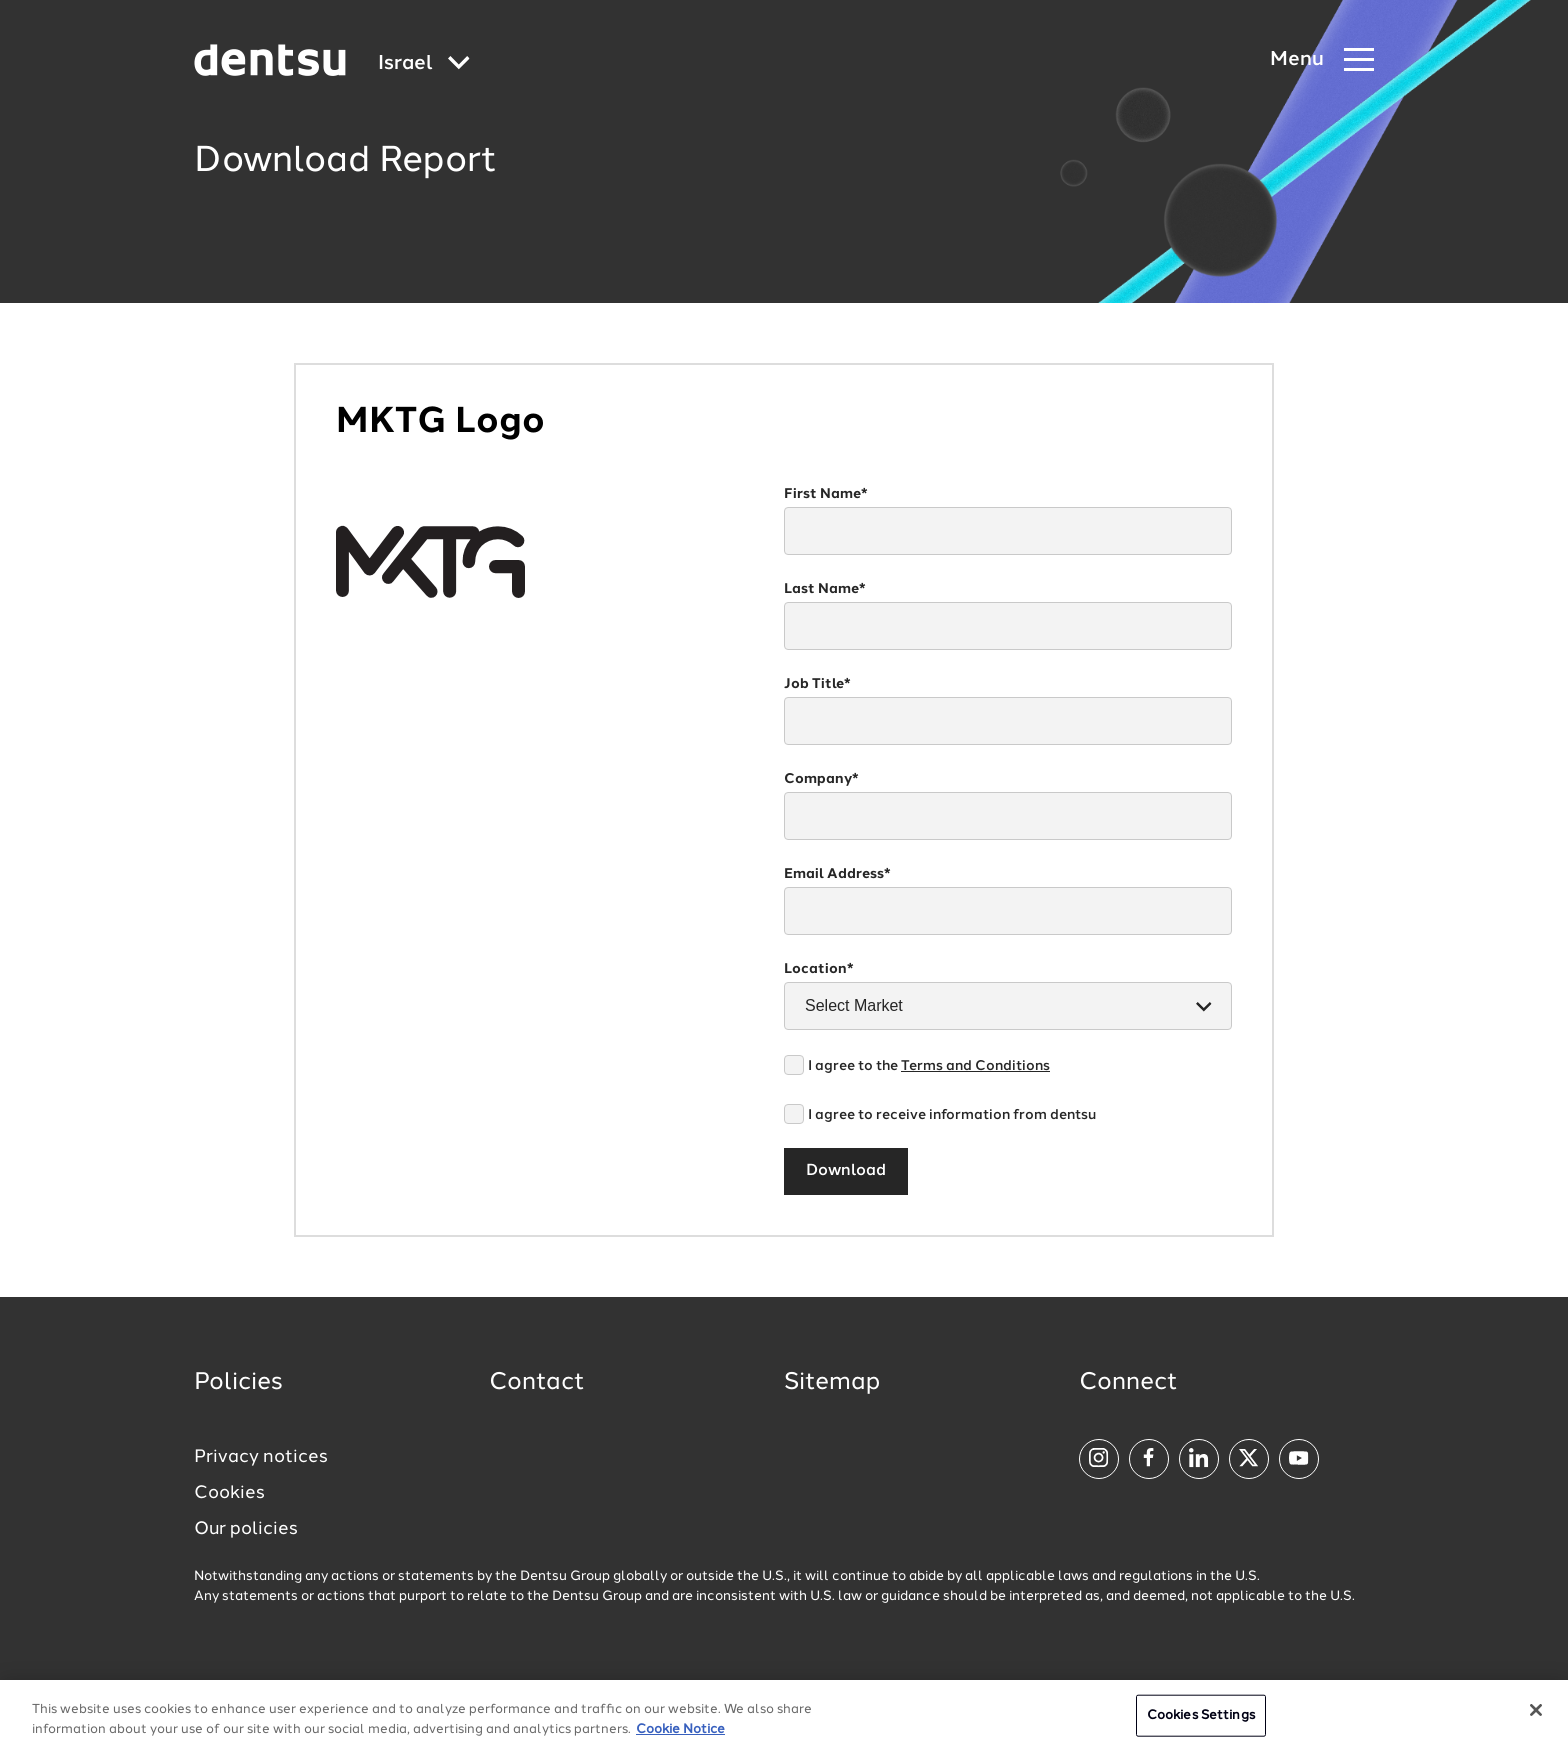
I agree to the (929, 1066)
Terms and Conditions (975, 1066)
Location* (819, 969)
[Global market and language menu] (424, 64)
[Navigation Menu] (1322, 60)
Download (846, 1171)
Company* (821, 779)
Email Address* (837, 874)
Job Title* (817, 684)
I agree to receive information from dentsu (952, 1115)
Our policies (246, 1529)
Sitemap (832, 1383)
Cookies (229, 1493)
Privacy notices (261, 1457)
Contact (537, 1383)
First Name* (826, 494)
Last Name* (825, 589)
